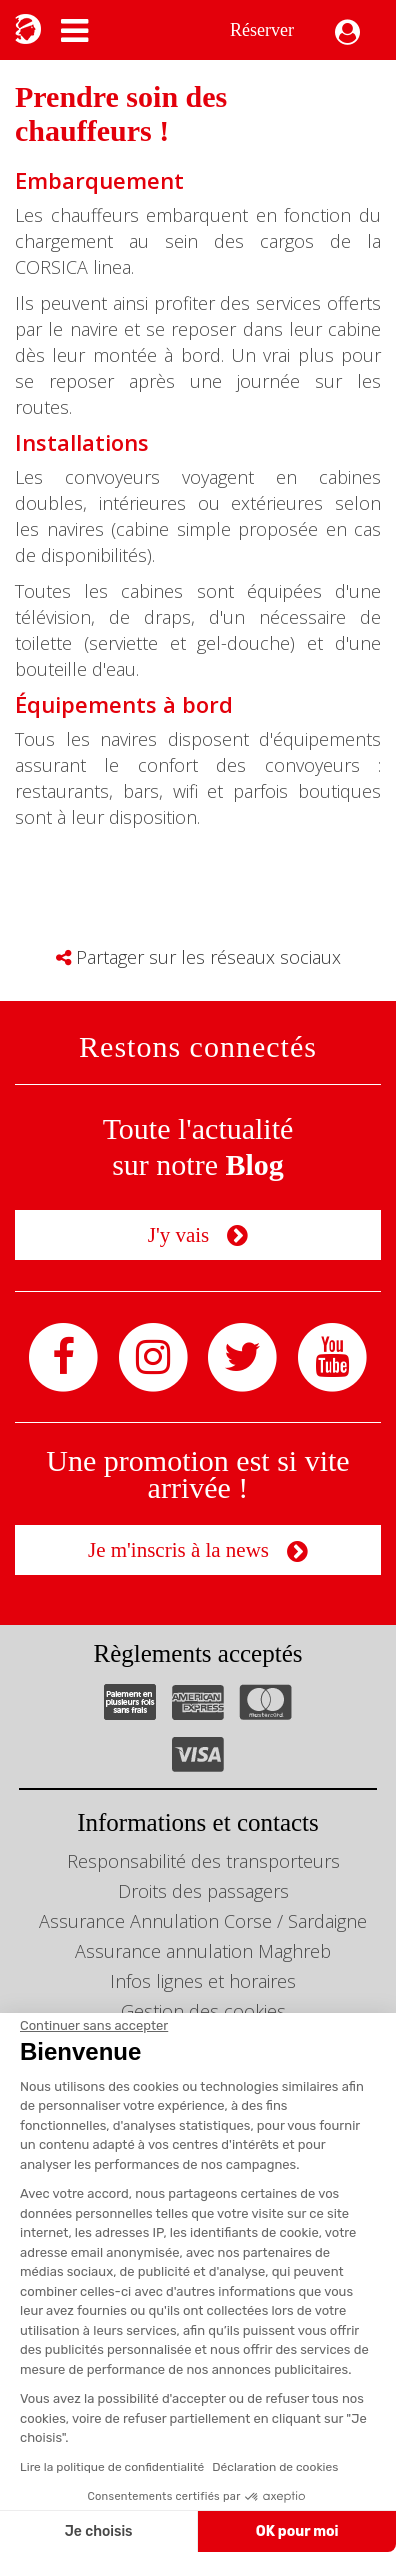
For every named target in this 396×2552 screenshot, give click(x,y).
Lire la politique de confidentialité (112, 2467)
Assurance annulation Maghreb (203, 1951)
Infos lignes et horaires (203, 1981)
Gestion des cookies (203, 2011)
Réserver (262, 30)
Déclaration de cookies (275, 2467)
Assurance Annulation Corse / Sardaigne (203, 1921)
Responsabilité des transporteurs (203, 1861)
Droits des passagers (203, 1891)
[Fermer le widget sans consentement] (94, 2026)
